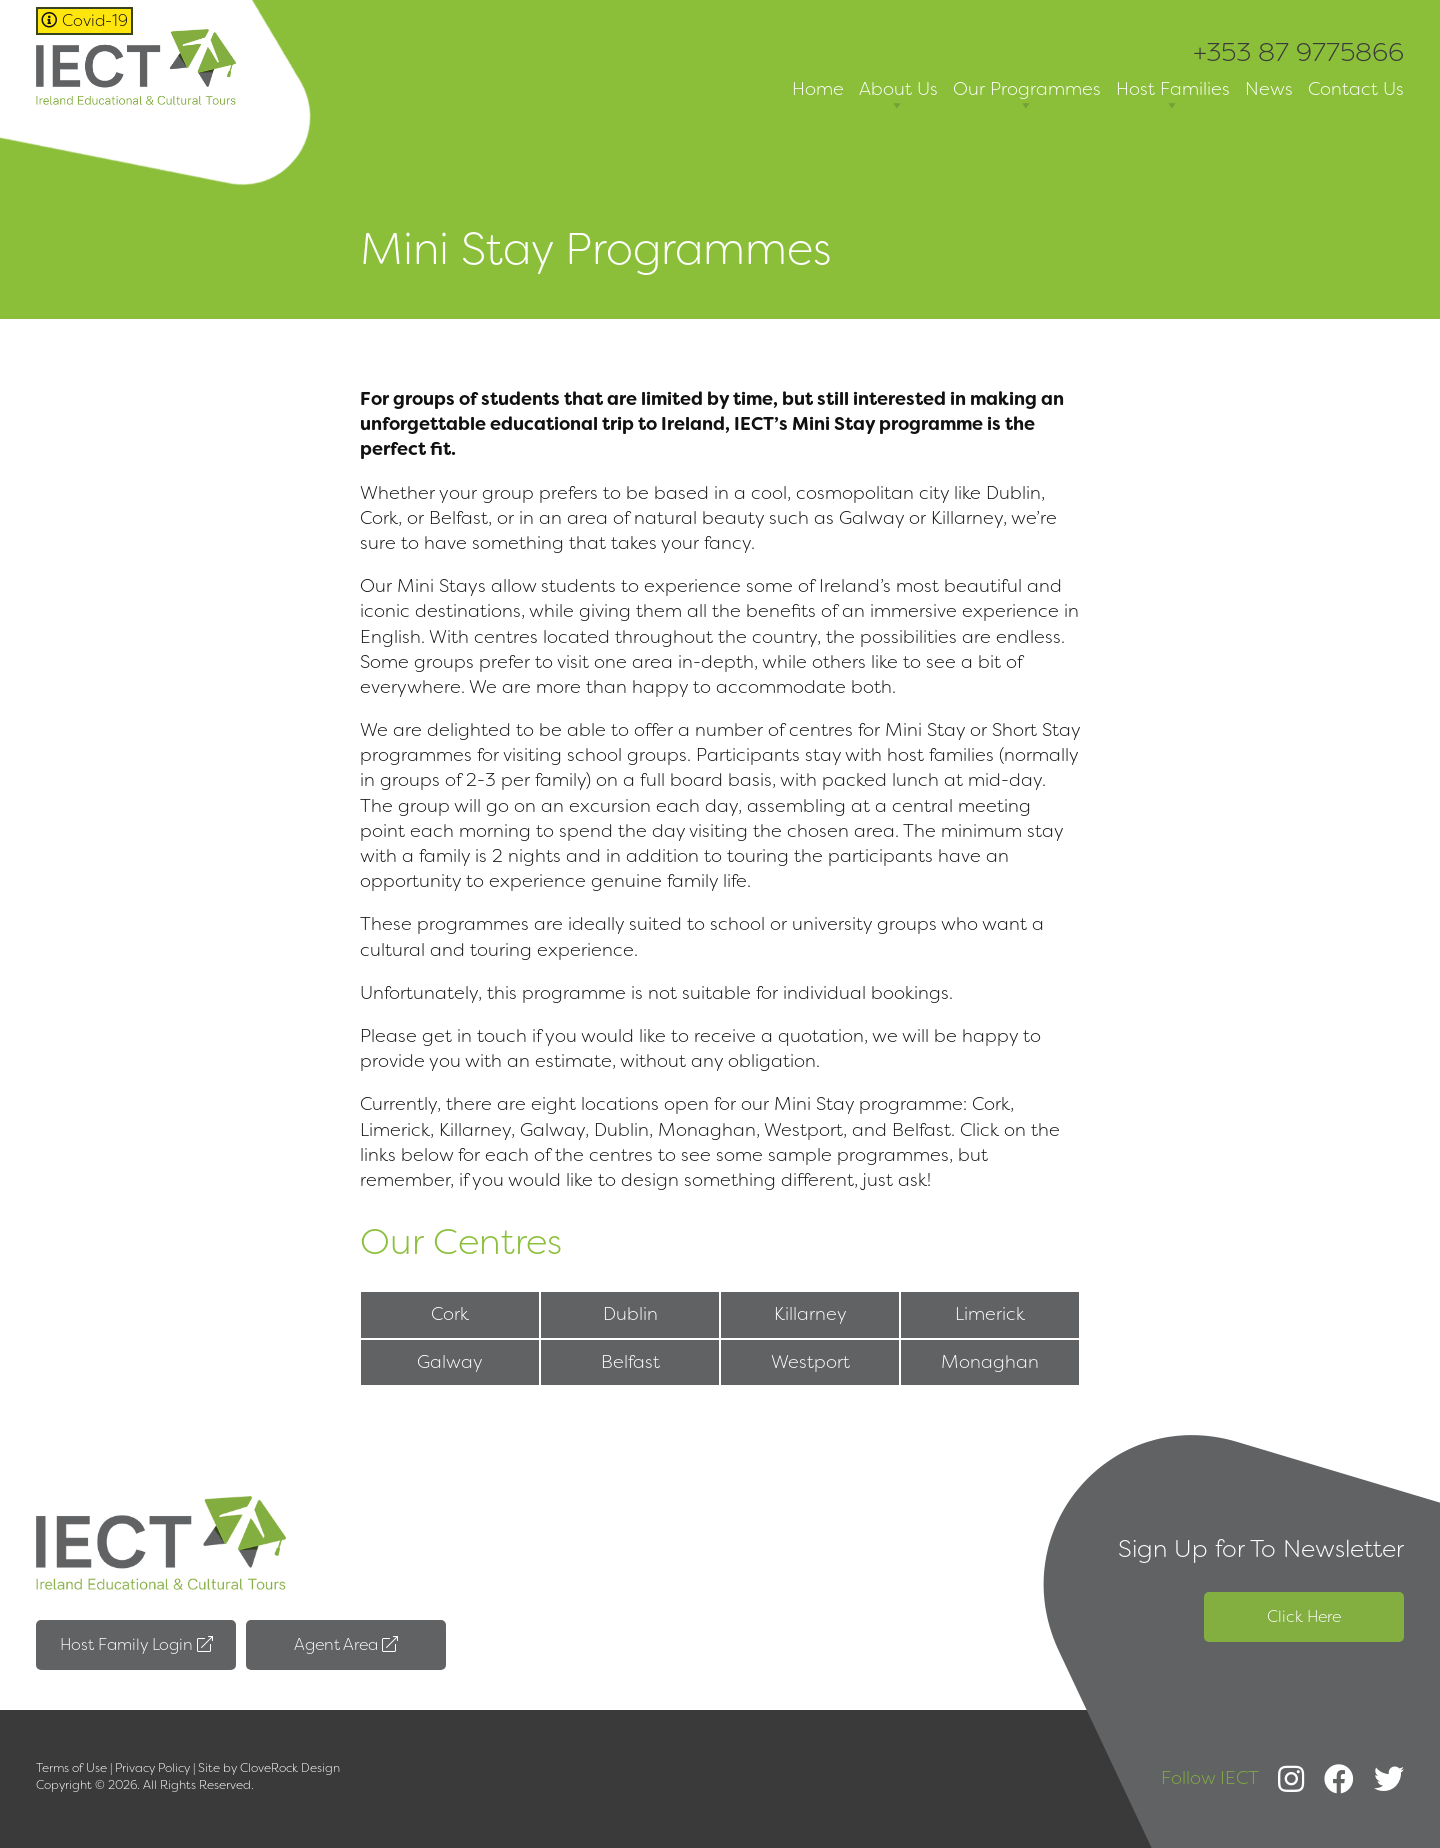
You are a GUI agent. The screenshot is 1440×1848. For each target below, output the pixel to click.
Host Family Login (136, 1644)
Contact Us (1356, 89)
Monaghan (990, 1362)
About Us (898, 97)
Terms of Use (71, 1768)
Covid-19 (84, 20)
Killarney (810, 1314)
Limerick (990, 1314)
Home (818, 89)
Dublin (630, 1314)
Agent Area (346, 1644)
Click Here (1304, 1616)
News (1269, 89)
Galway (450, 1362)
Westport (810, 1362)
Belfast (630, 1362)
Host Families (1173, 97)
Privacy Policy (152, 1768)
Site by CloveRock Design (269, 1768)
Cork (450, 1314)
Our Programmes (1027, 97)
